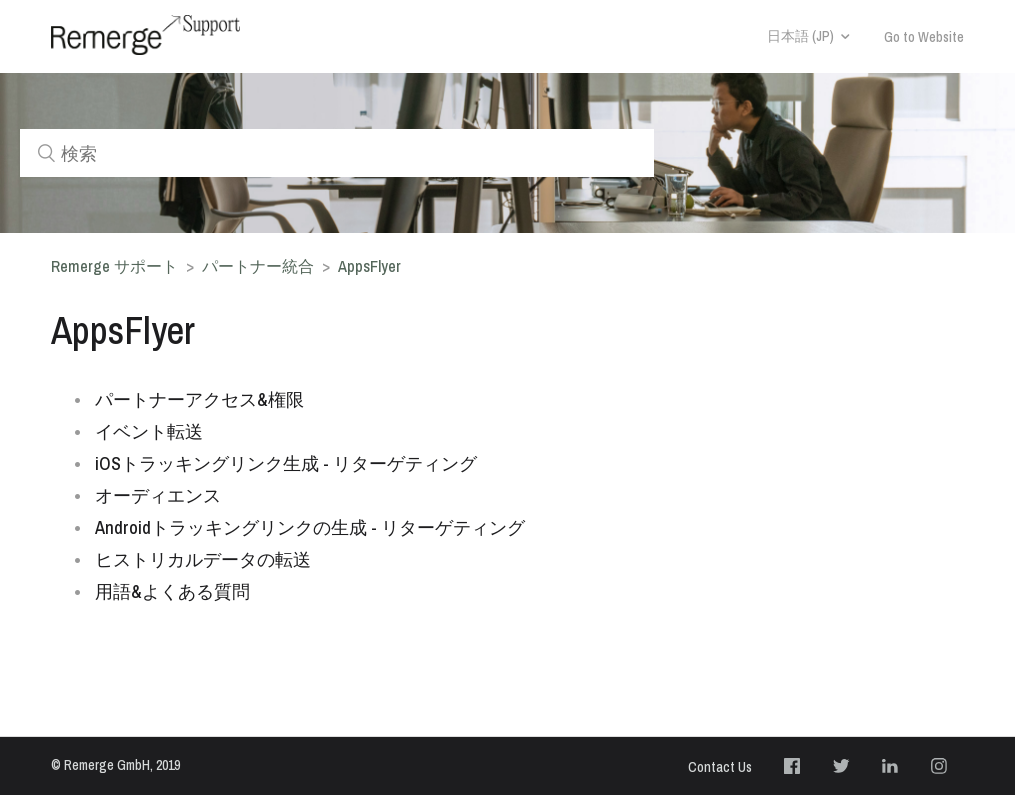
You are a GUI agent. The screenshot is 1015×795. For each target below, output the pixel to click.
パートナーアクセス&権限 (199, 399)
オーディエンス (158, 495)
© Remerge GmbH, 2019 (115, 765)
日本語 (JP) (800, 36)
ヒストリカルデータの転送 (203, 559)
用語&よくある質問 (172, 591)
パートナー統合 (258, 266)
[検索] (337, 153)
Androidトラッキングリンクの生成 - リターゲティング (310, 527)
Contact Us (720, 767)
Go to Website (924, 37)
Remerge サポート (114, 266)
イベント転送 (149, 431)
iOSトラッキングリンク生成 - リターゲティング (286, 463)
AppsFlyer (369, 266)
